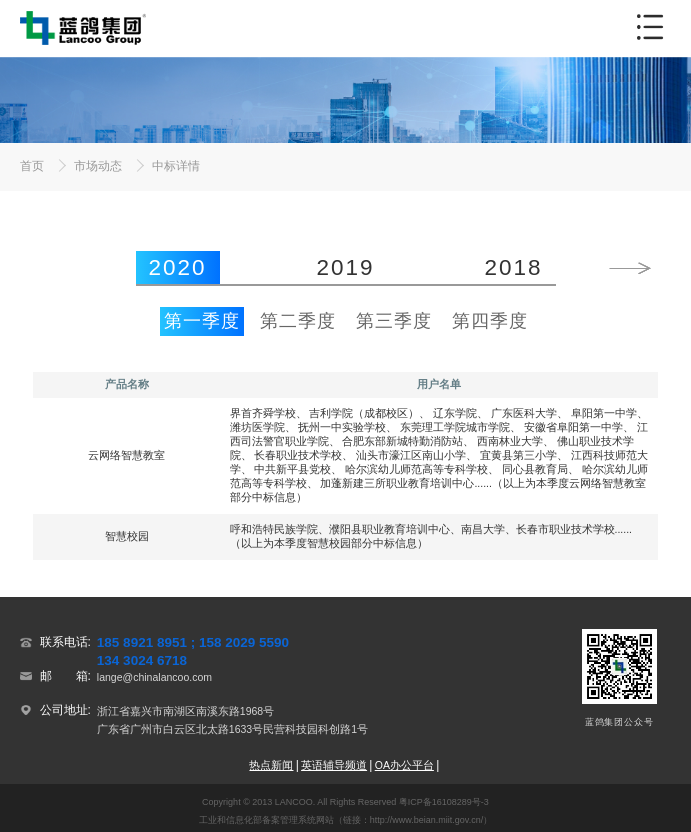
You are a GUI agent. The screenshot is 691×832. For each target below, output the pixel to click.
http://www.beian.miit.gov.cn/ (426, 820)
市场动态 (98, 166)
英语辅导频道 (334, 765)
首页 (32, 166)
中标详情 (176, 166)
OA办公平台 (404, 765)
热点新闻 (271, 765)
